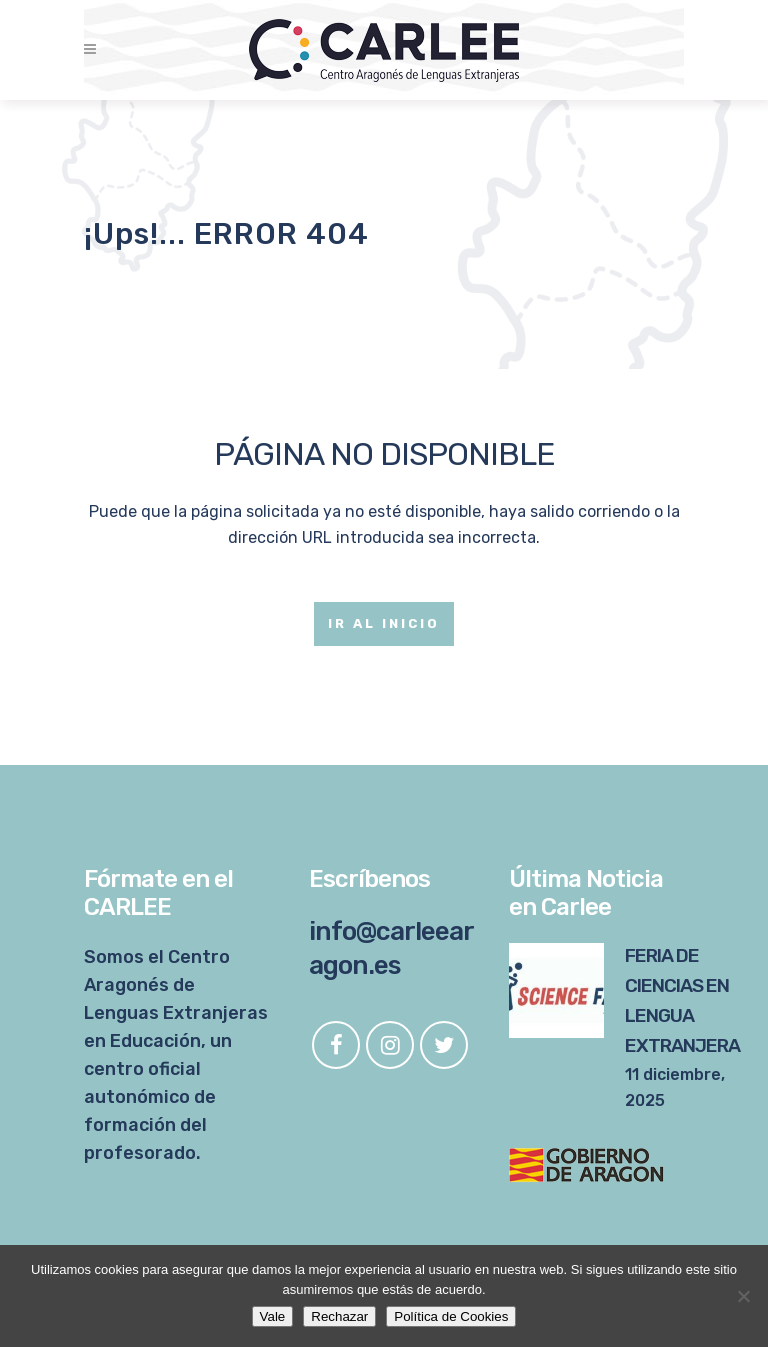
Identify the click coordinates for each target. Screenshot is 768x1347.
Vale (273, 1316)
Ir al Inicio (384, 623)
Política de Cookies (451, 1316)
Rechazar (339, 1316)
